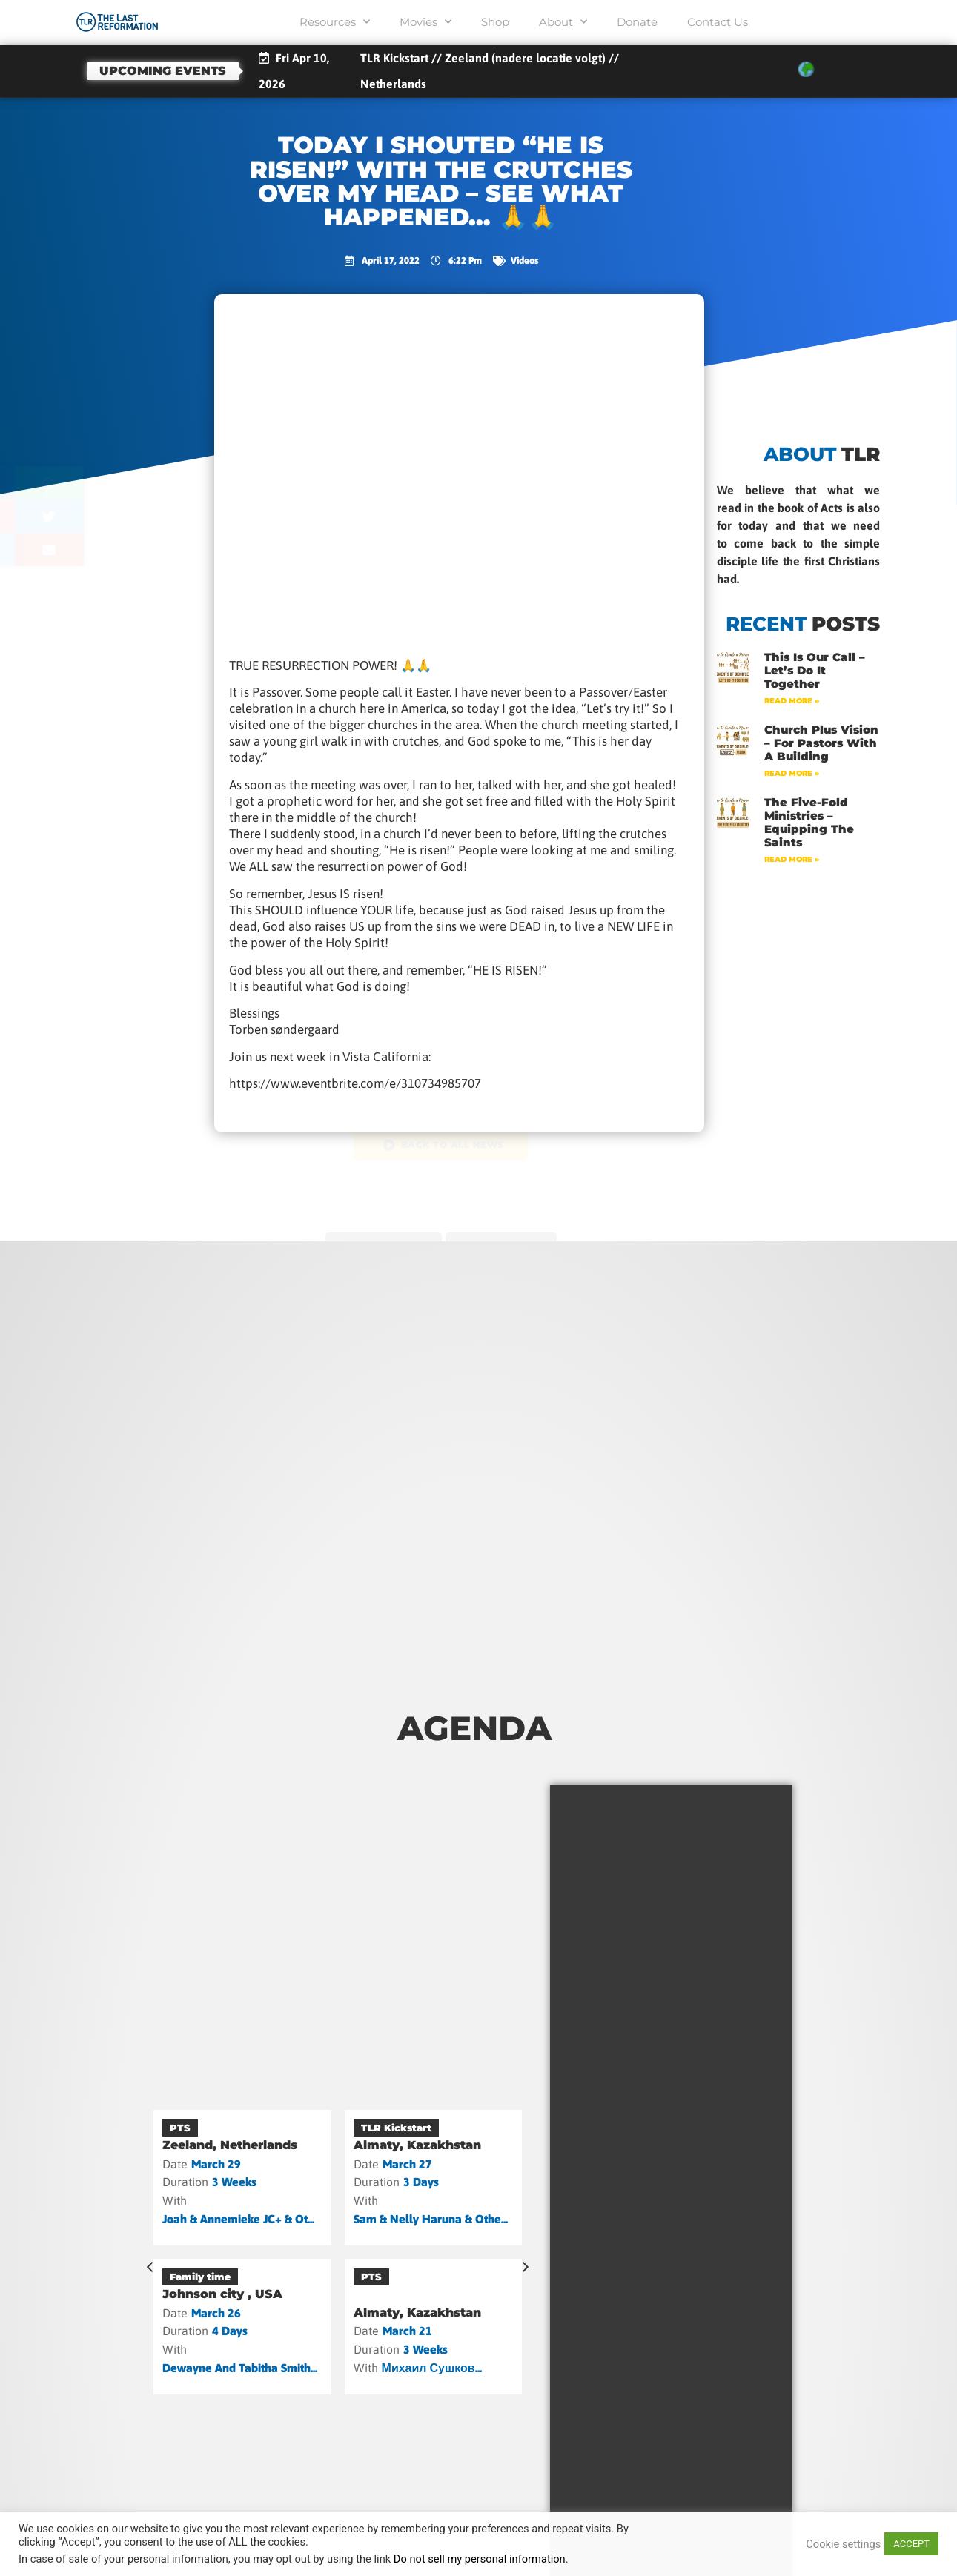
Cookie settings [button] (843, 2544)
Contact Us (717, 22)
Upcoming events (162, 71)
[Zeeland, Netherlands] (242, 2177)
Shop (495, 22)
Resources (334, 21)
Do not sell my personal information (480, 2559)
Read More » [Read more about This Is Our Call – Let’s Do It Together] (791, 701)
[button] (110, 482)
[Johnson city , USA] (242, 2326)
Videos (524, 260)
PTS (180, 2128)
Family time (200, 2277)
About (563, 21)
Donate (637, 22)
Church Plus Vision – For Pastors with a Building (821, 743)
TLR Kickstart (396, 2128)
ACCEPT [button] (911, 2543)
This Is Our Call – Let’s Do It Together (814, 670)
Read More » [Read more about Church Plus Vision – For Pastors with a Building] (791, 773)
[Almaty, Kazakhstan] (434, 2177)
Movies (425, 21)
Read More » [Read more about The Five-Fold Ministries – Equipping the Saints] (791, 859)
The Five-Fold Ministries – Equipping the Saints (809, 822)
